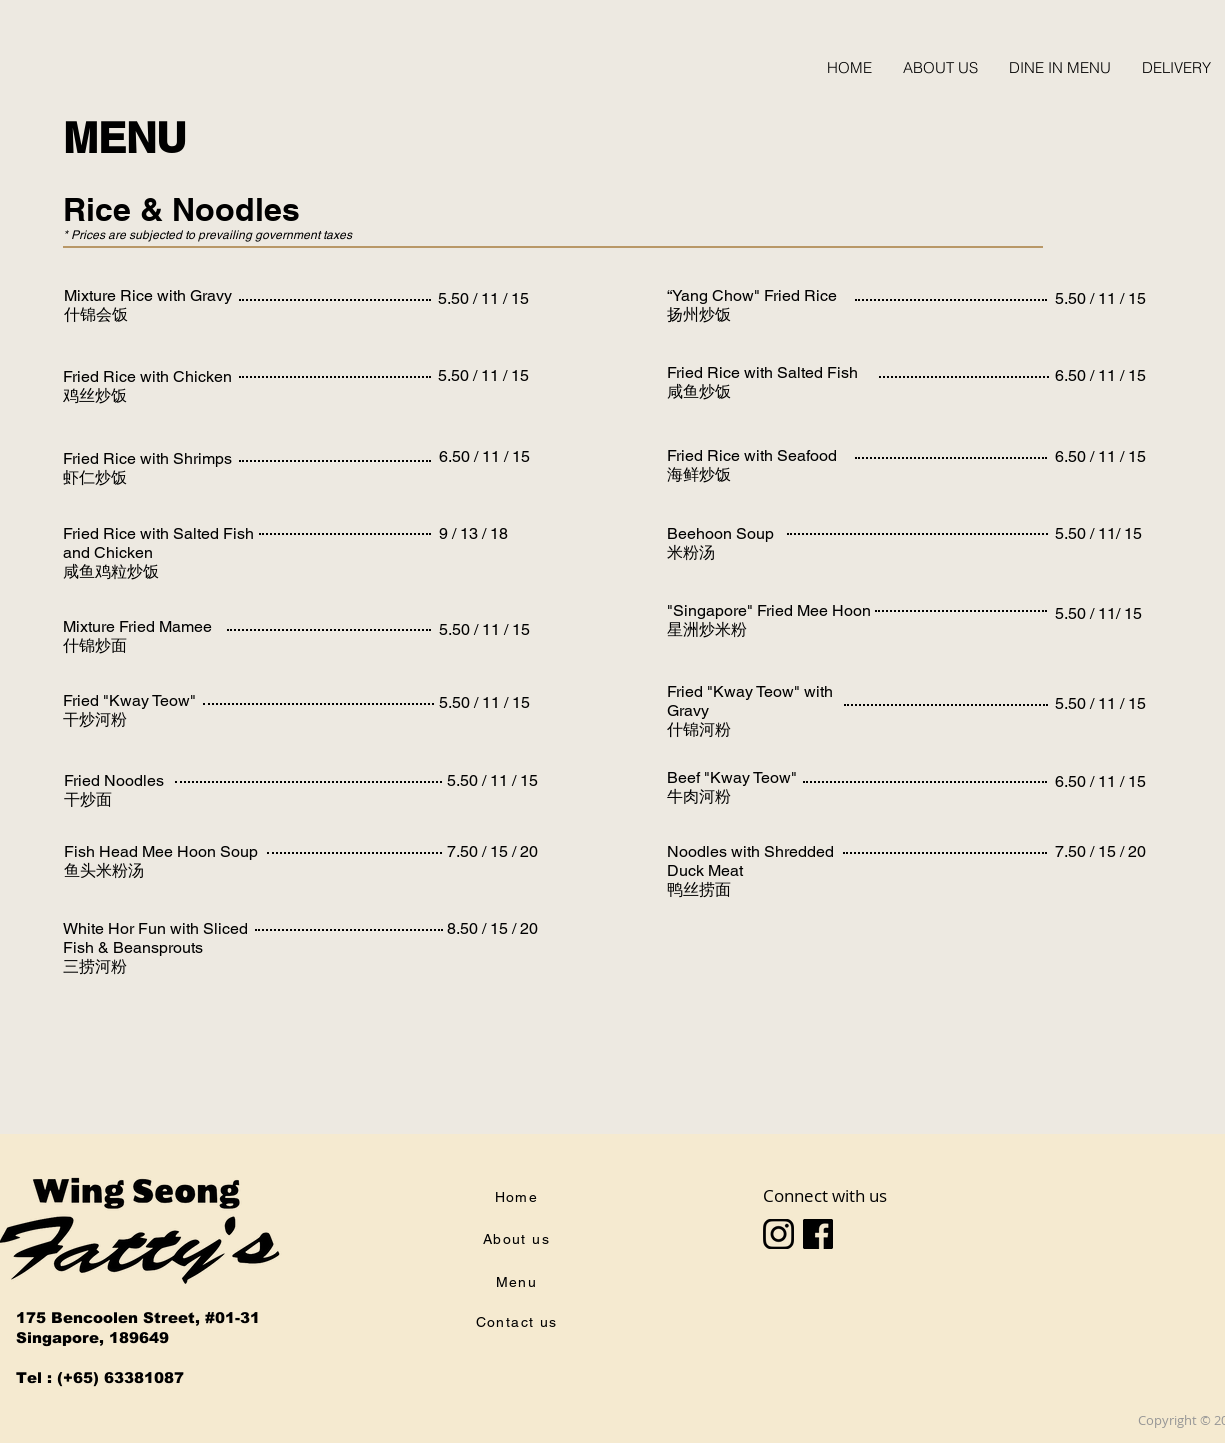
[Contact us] (519, 1322)
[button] (1059, 67)
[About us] (519, 1239)
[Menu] (519, 1282)
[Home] (519, 1197)
